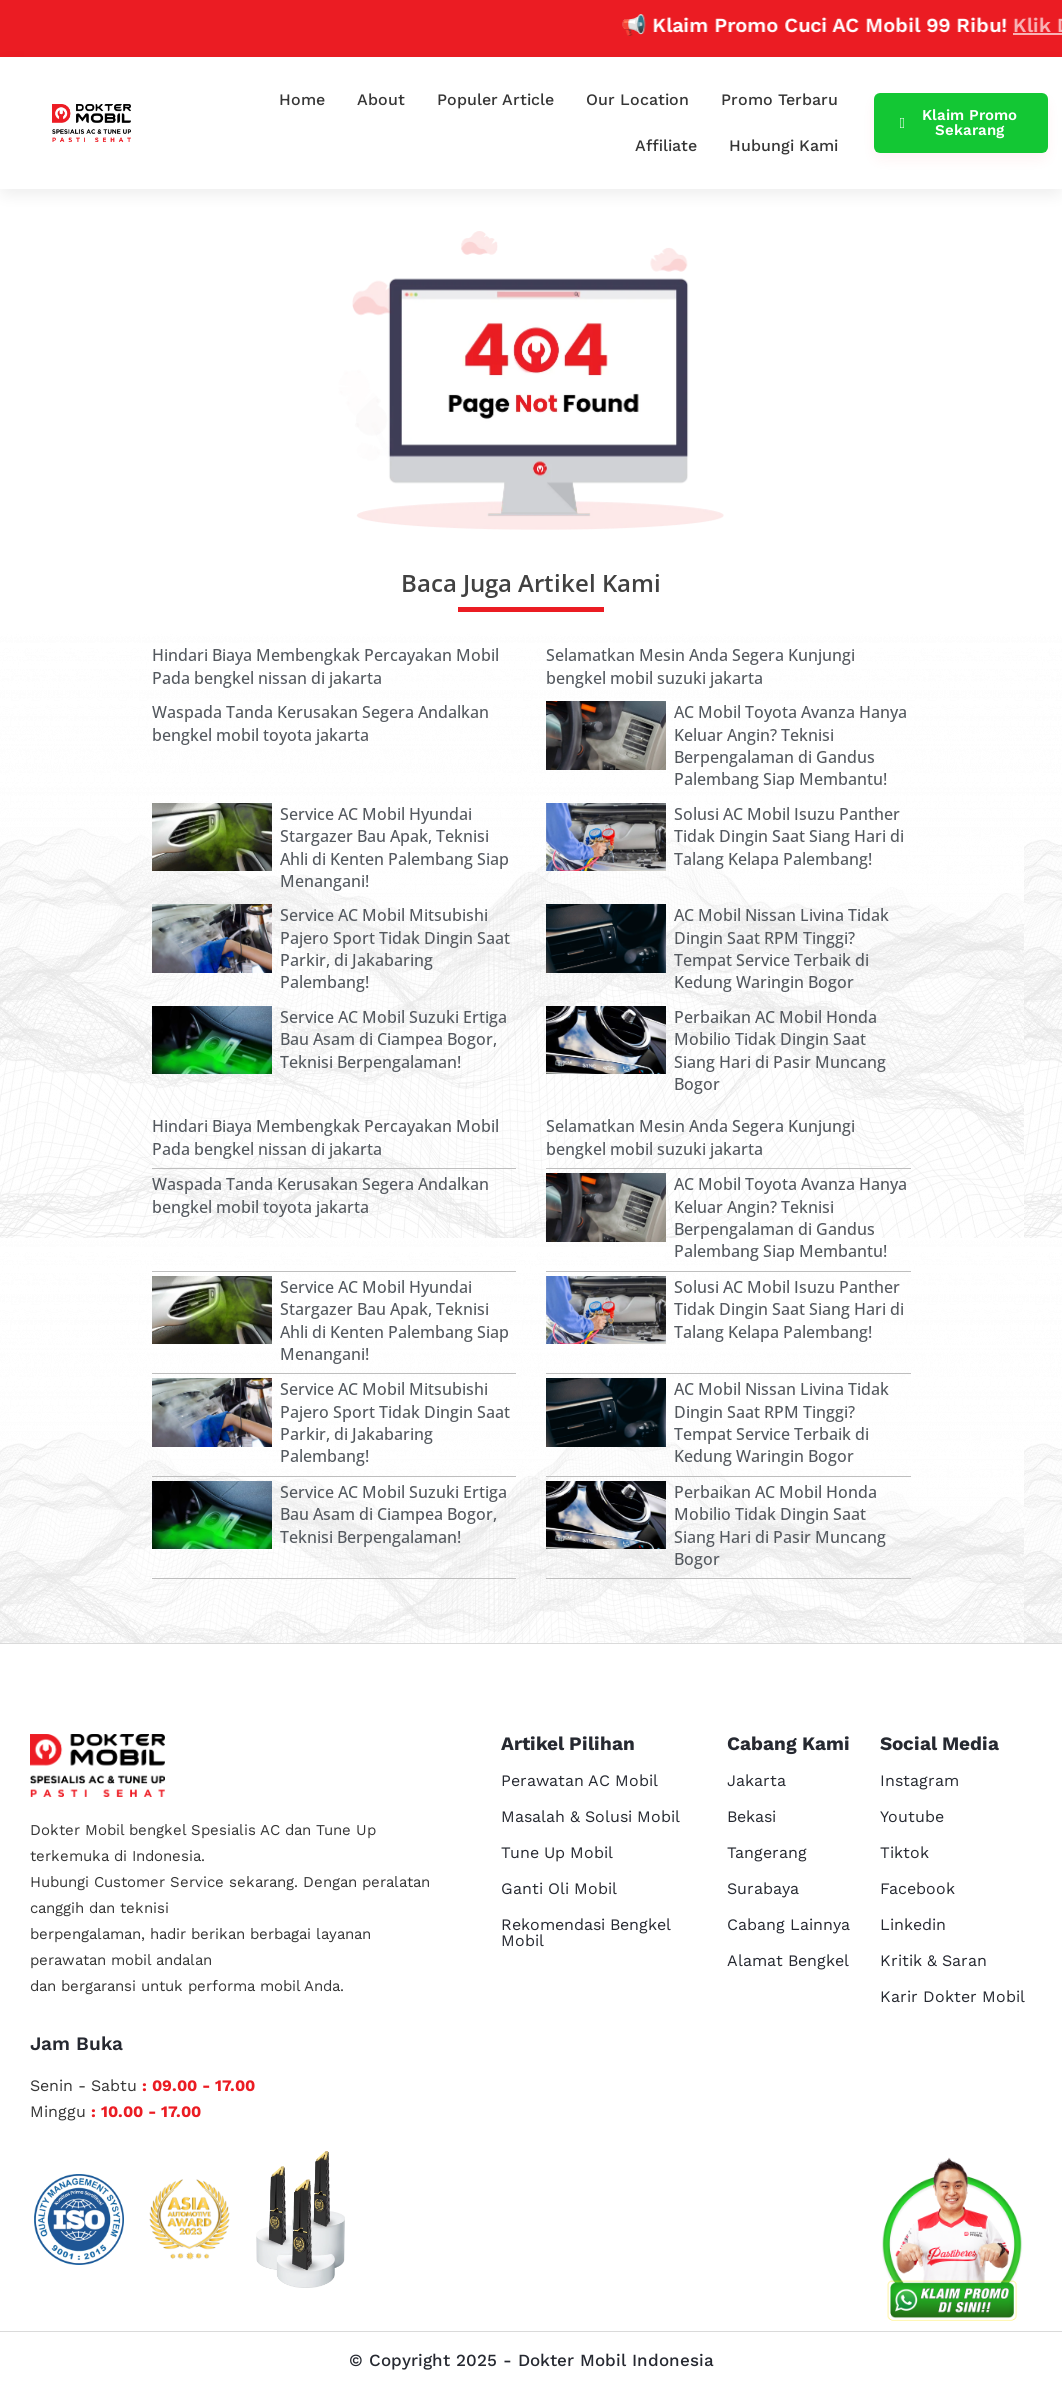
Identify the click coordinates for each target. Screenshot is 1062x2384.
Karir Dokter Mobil (952, 1996)
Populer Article (495, 99)
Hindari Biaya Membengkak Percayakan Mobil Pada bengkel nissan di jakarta (325, 666)
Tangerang (767, 1852)
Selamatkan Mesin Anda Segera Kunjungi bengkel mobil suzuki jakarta (700, 666)
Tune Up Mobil (557, 1852)
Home (302, 99)
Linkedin (913, 1924)
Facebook (917, 1888)
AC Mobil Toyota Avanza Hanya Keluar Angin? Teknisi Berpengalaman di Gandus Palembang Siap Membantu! (790, 745)
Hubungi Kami (783, 145)
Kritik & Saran (933, 1960)
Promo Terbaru (779, 99)
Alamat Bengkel (788, 1960)
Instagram (919, 1780)
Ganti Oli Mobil (559, 1888)
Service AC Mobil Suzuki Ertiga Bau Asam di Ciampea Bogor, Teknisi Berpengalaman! (393, 1039)
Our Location (637, 99)
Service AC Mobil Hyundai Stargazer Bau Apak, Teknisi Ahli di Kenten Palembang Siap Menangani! (394, 847)
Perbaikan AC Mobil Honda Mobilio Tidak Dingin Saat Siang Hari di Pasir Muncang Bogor (780, 1050)
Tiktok (904, 1852)
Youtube (912, 1816)
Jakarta (756, 1780)
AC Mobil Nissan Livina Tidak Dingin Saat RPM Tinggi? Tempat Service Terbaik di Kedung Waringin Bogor (781, 948)
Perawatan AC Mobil (579, 1780)
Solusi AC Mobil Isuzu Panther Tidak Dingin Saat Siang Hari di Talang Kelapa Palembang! (789, 836)
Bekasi (751, 1816)
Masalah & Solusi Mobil (590, 1816)
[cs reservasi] (952, 2244)
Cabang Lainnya (788, 1924)
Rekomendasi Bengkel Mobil (585, 1932)
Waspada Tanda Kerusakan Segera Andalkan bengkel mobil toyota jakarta (320, 723)
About (381, 99)
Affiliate (666, 145)
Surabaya (763, 1888)
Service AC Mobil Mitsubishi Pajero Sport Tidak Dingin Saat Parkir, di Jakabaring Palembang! (395, 948)
